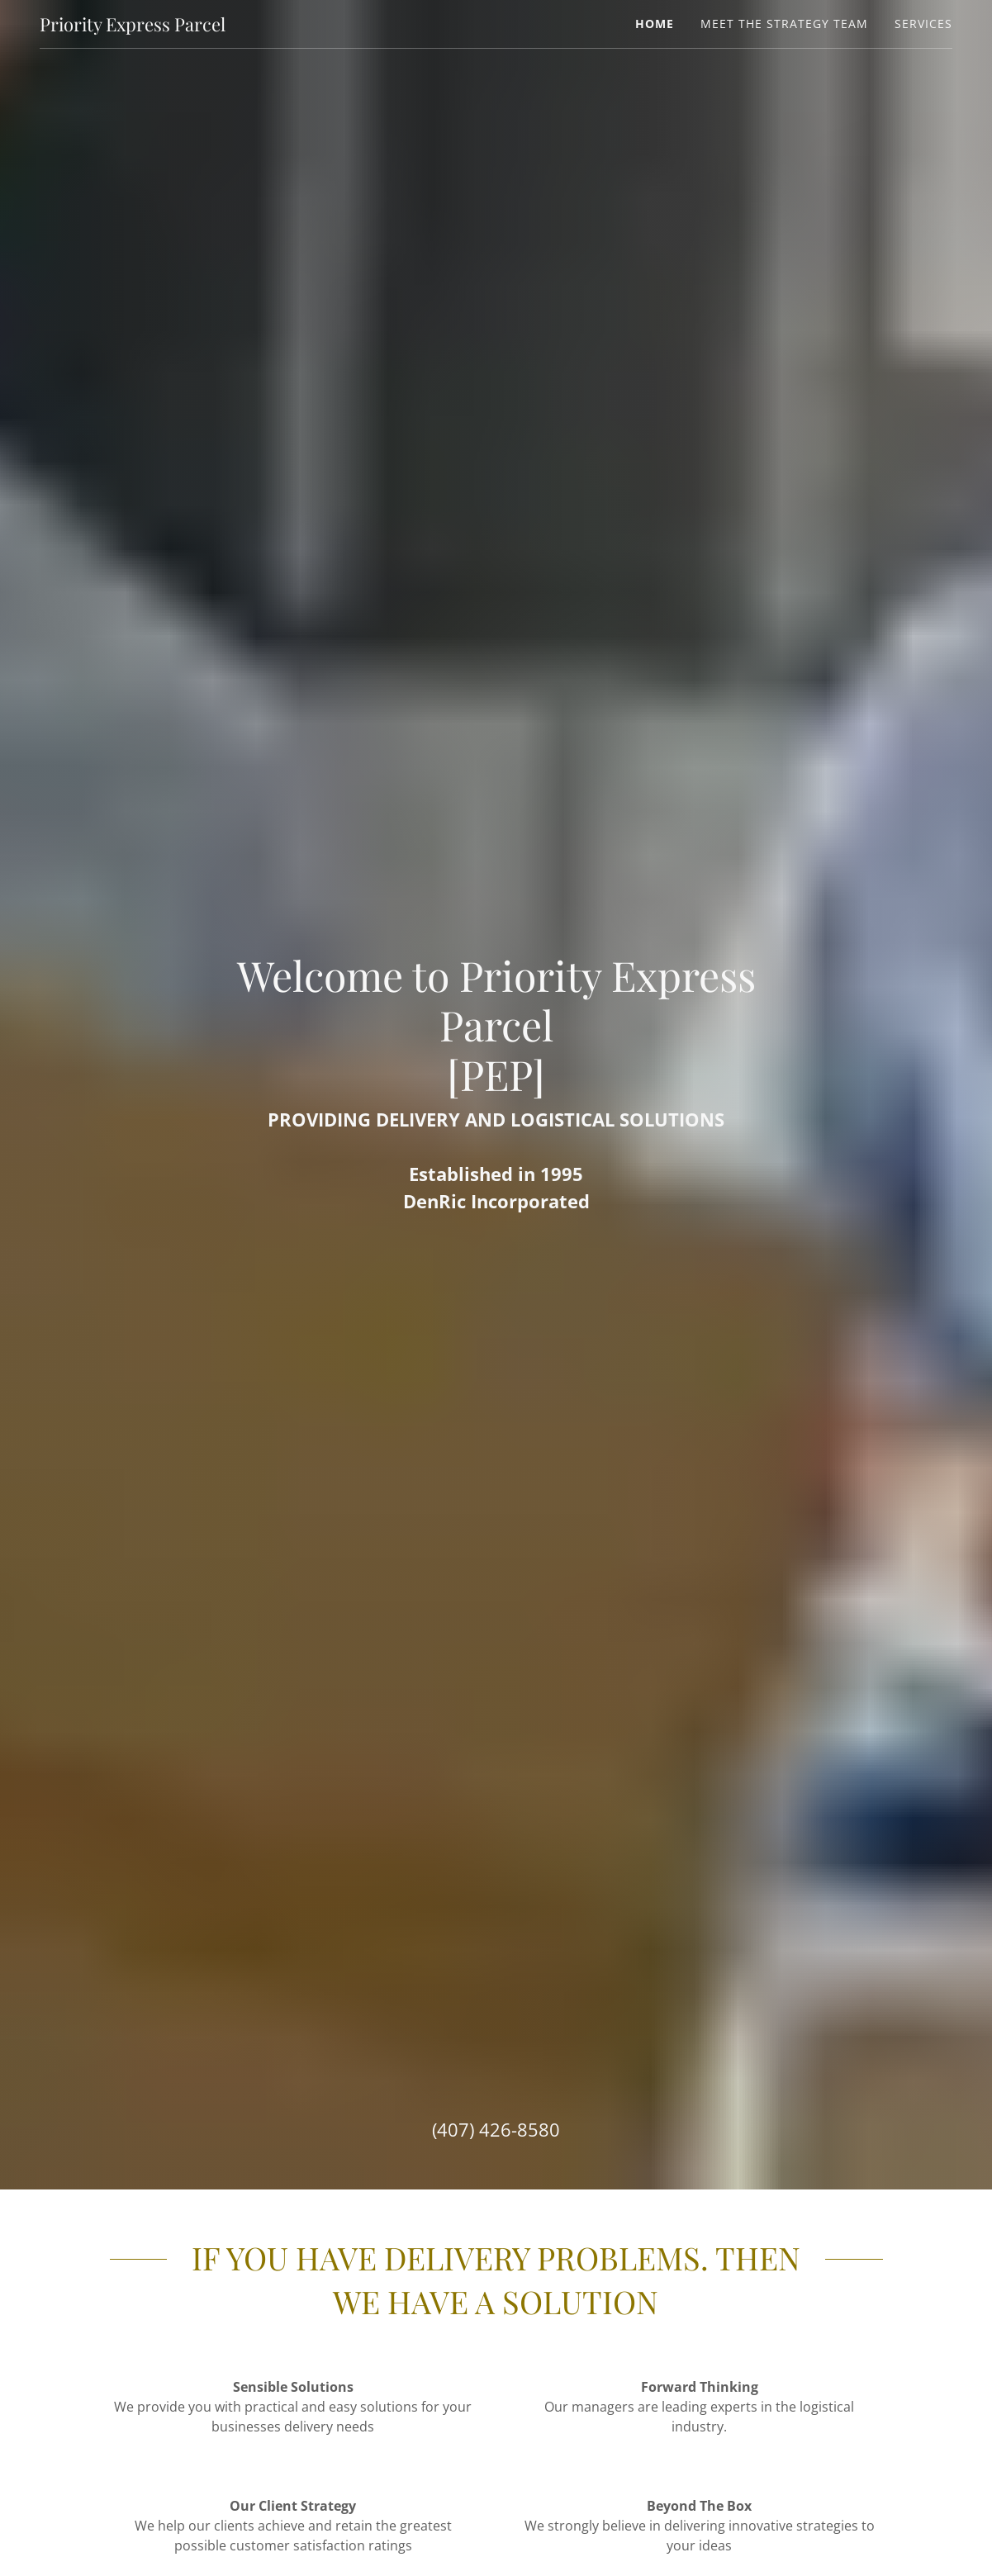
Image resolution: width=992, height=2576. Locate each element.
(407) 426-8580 (496, 2129)
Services (923, 23)
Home (654, 23)
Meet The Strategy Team (784, 23)
